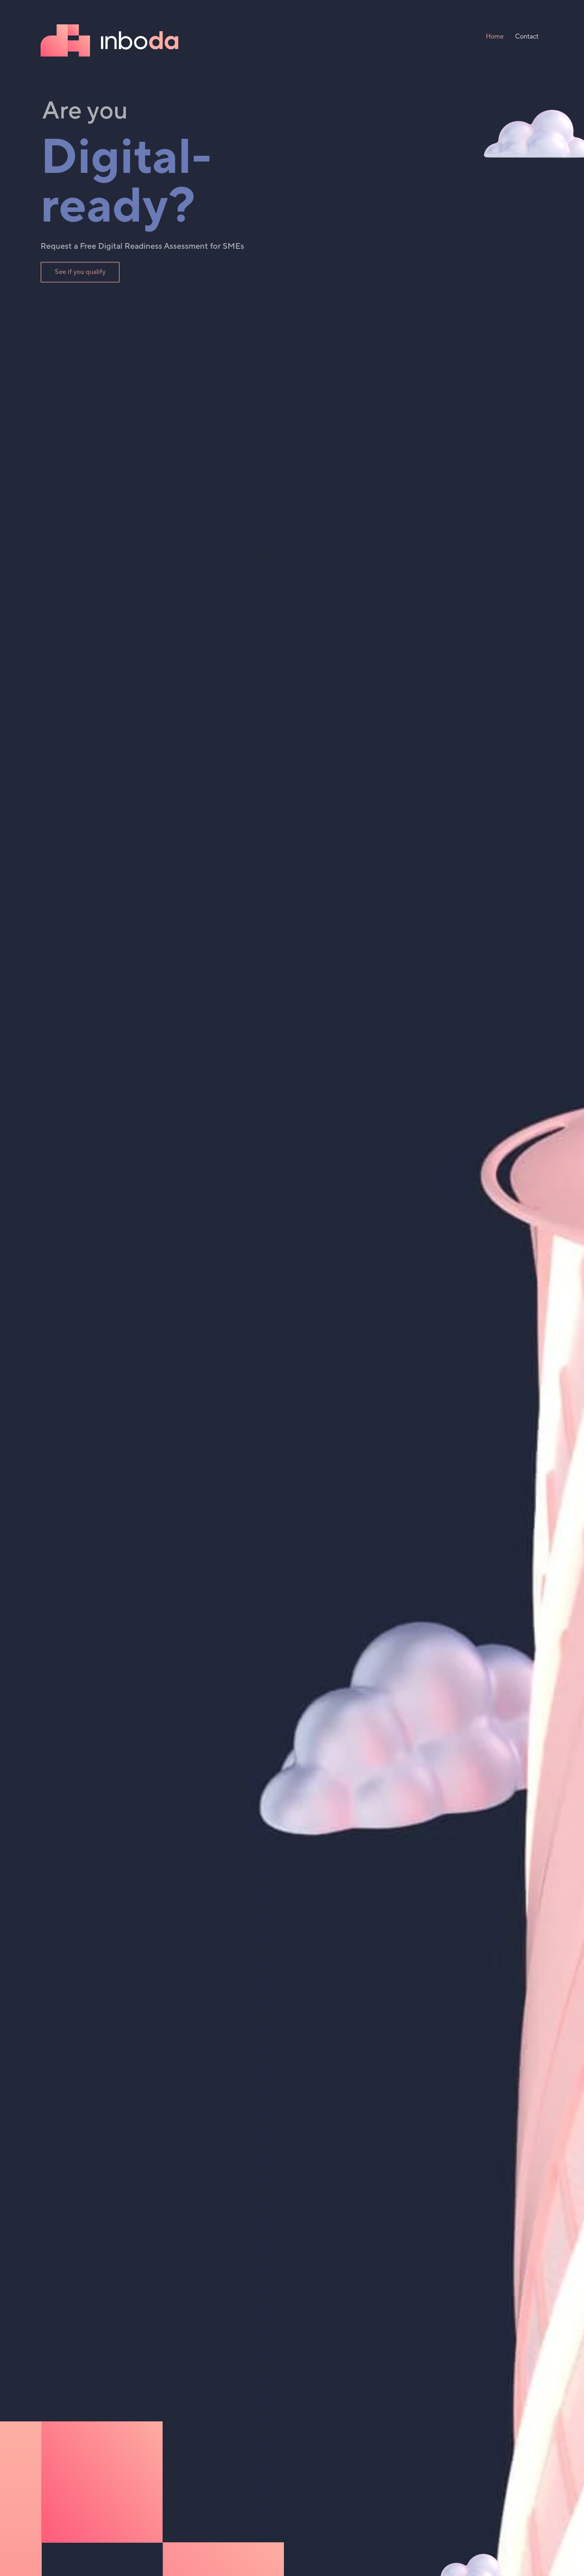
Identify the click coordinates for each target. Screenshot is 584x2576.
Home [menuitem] (495, 36)
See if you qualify (80, 274)
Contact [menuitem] (527, 36)
